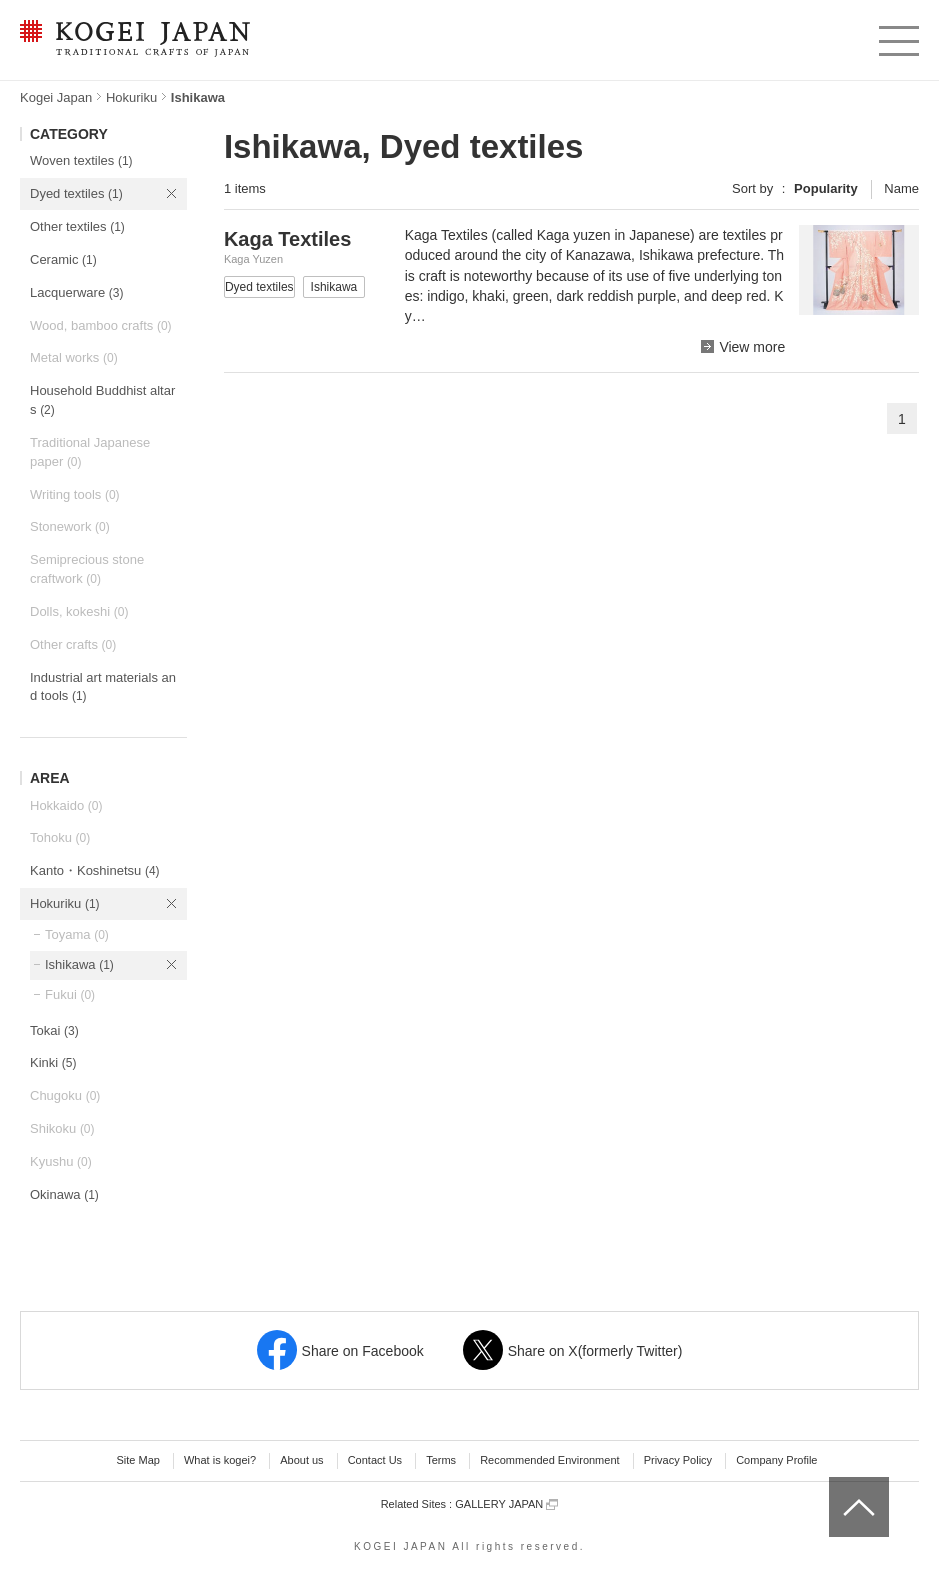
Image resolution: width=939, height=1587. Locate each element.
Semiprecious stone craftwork (87, 569)
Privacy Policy (678, 1460)
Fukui (70, 994)
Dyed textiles (76, 193)
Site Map (137, 1460)
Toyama (77, 934)
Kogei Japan (56, 97)
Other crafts (73, 644)
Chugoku (65, 1095)
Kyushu (61, 1161)
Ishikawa (79, 964)
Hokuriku (131, 97)
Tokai (54, 1030)
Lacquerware (76, 292)
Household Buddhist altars (102, 400)
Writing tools (75, 494)
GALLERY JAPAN (506, 1504)
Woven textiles (81, 160)
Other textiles (77, 226)
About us (301, 1460)
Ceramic (63, 259)
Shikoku (62, 1128)
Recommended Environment (549, 1460)
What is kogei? (220, 1460)
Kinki (53, 1062)
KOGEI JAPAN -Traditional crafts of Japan (134, 40)
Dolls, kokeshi (79, 611)
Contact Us (375, 1460)
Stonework (70, 526)
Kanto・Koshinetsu (95, 870)
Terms (441, 1460)
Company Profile (776, 1460)
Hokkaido (66, 805)
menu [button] (897, 36)
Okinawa (64, 1194)
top (836, 1484)
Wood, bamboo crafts (101, 325)
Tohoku (60, 837)
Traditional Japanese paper (90, 452)
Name (901, 188)
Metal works (74, 357)
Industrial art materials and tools (103, 687)
